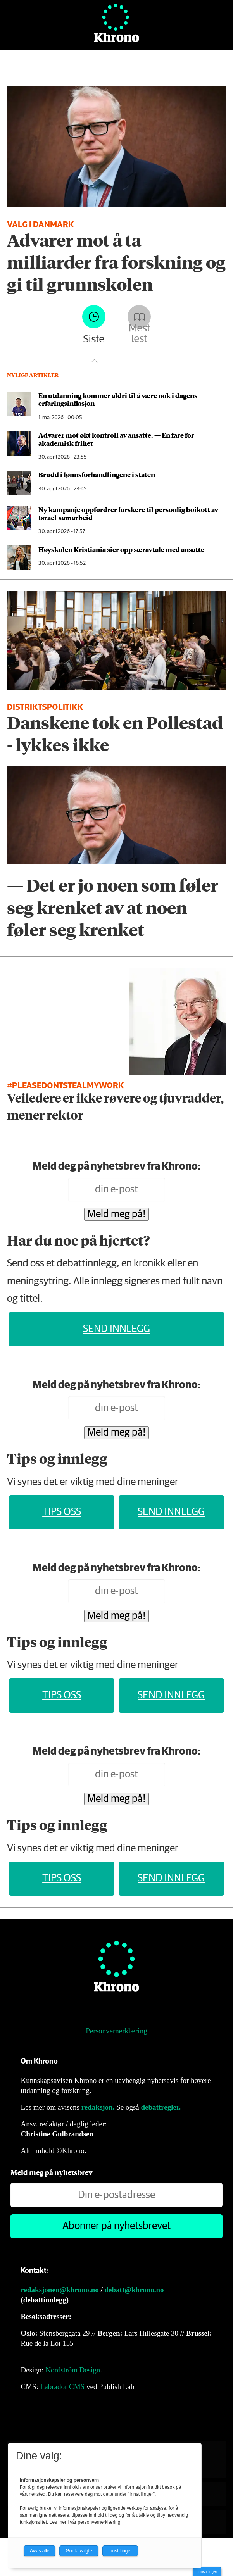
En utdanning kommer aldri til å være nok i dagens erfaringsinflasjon (117, 399)
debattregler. (161, 2107)
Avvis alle (39, 2551)
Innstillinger (207, 2571)
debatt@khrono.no (134, 2290)
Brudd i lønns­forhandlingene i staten (96, 474)
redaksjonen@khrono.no (59, 2290)
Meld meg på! (116, 1214)
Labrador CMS (62, 2387)
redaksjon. (98, 2107)
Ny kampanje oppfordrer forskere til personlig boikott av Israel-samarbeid (128, 513)
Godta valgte (79, 2551)
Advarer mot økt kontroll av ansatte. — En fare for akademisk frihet (116, 438)
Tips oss (61, 1512)
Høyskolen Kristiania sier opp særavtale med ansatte (121, 549)
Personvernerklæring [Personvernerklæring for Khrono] (116, 2031)
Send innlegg (116, 1329)
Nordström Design (72, 2370)
